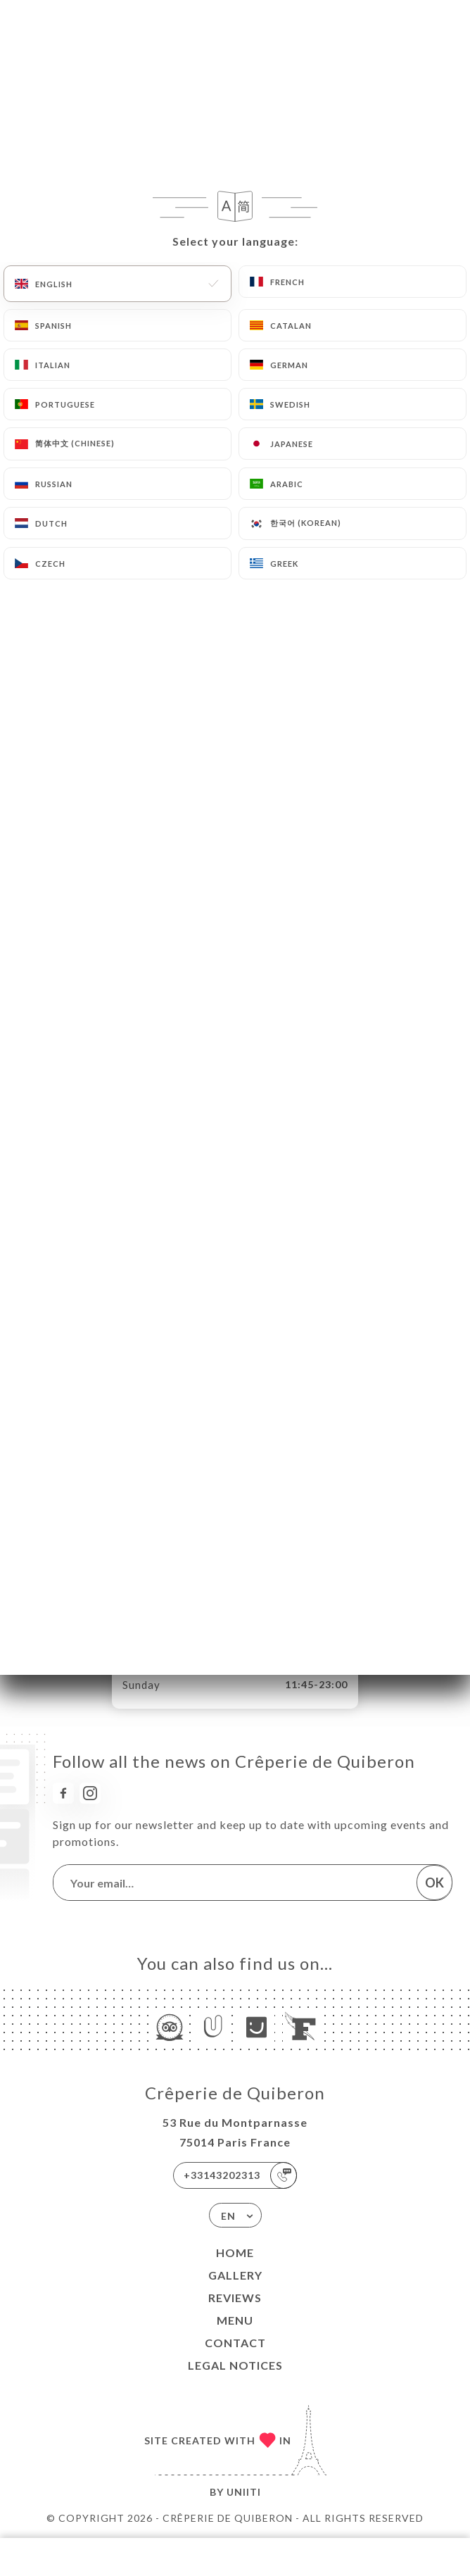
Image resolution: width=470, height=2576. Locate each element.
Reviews (235, 2297)
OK (434, 1882)
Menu (235, 2320)
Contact (235, 2342)
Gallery (235, 2275)
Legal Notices (235, 2365)
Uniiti (244, 2492)
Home (235, 2252)
